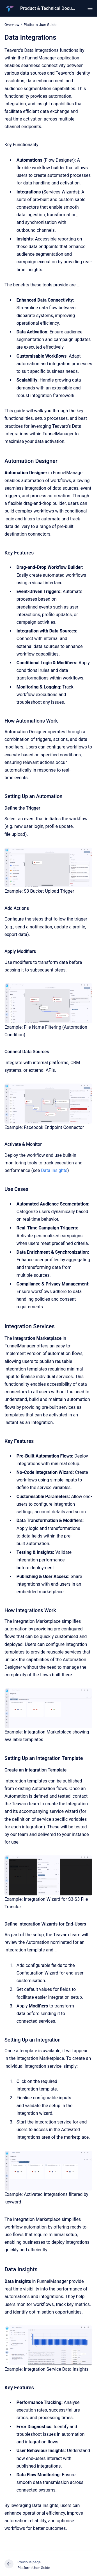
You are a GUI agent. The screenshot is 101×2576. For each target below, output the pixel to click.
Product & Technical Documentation (48, 8)
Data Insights (54, 1170)
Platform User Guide (40, 25)
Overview (11, 25)
